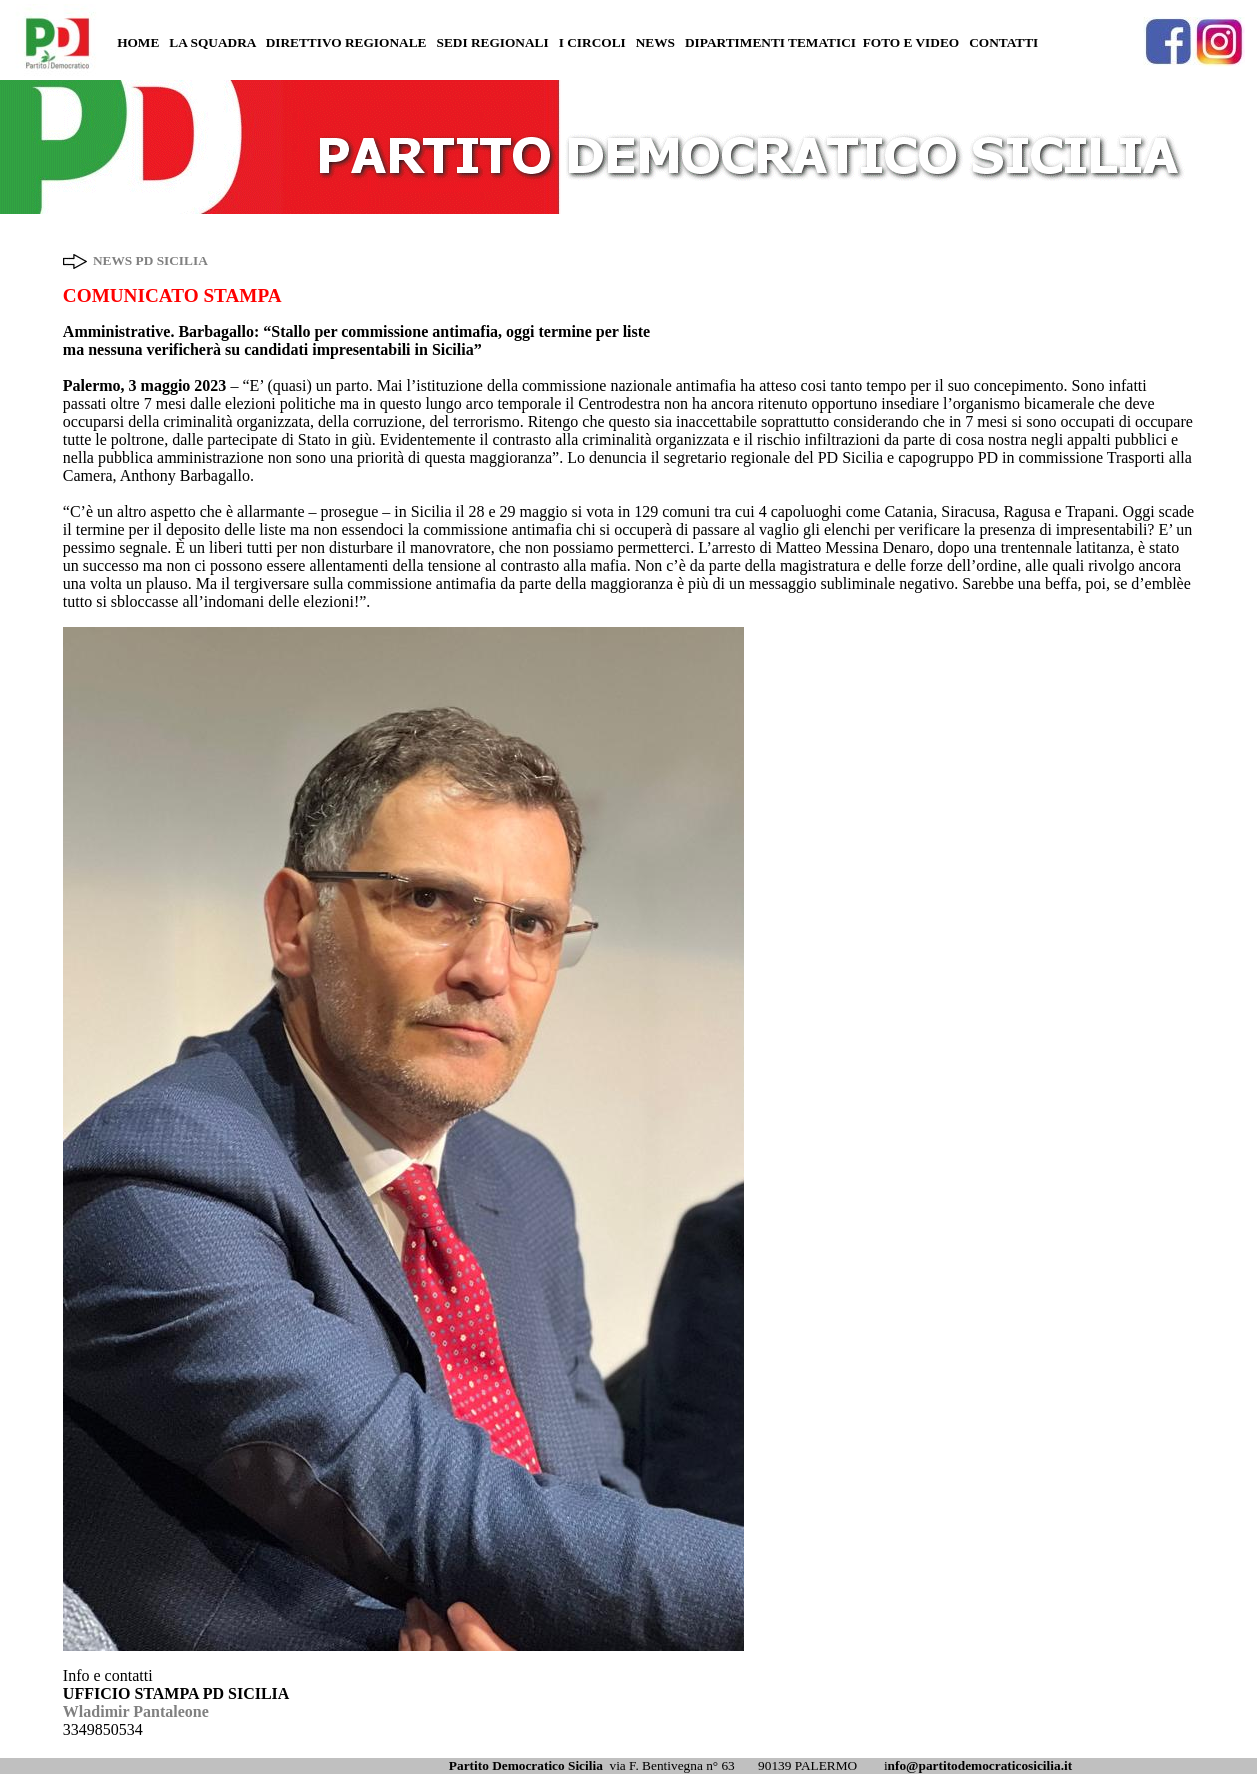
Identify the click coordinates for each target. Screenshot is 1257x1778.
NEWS (655, 42)
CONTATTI (1003, 42)
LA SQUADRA (212, 42)
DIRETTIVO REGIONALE (346, 42)
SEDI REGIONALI (492, 42)
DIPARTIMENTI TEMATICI (770, 42)
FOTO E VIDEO (911, 42)
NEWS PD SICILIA (150, 260)
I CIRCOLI (592, 42)
